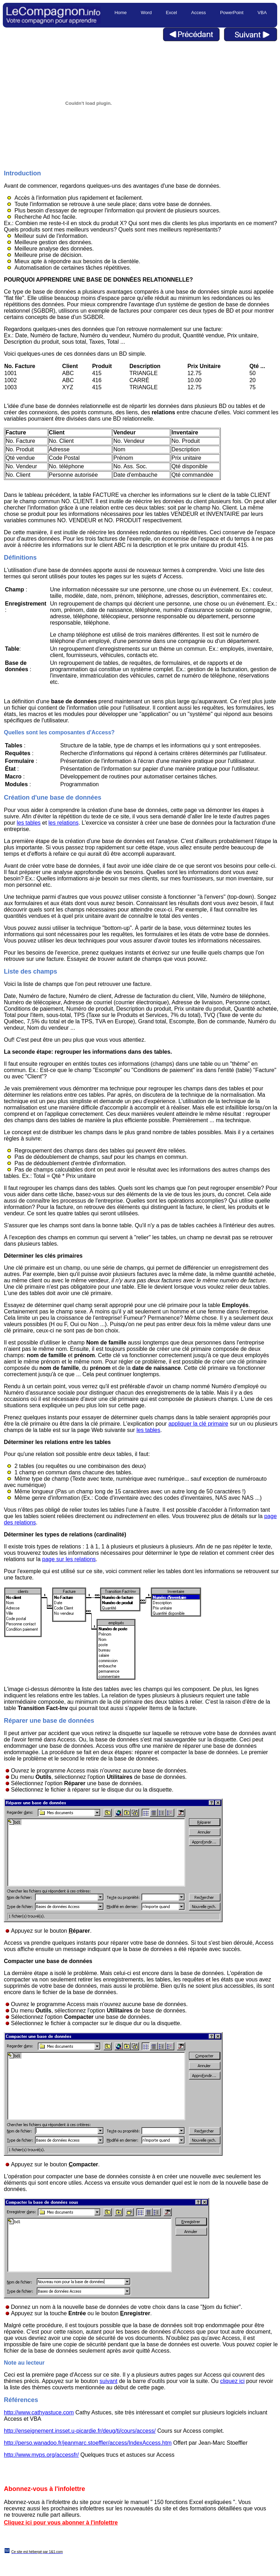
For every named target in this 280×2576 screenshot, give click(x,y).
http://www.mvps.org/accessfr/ (41, 2455)
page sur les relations (69, 1559)
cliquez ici (232, 2381)
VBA (262, 12)
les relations (63, 823)
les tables (29, 823)
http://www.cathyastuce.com (39, 2412)
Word (146, 12)
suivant (108, 2381)
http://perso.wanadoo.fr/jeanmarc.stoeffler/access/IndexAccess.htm (88, 2443)
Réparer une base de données (49, 1720)
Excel (171, 12)
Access (198, 12)
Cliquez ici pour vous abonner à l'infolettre (61, 2523)
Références (21, 2399)
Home (121, 12)
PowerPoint (231, 12)
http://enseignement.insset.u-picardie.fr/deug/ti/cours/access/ (80, 2431)
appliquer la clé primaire (198, 1424)
